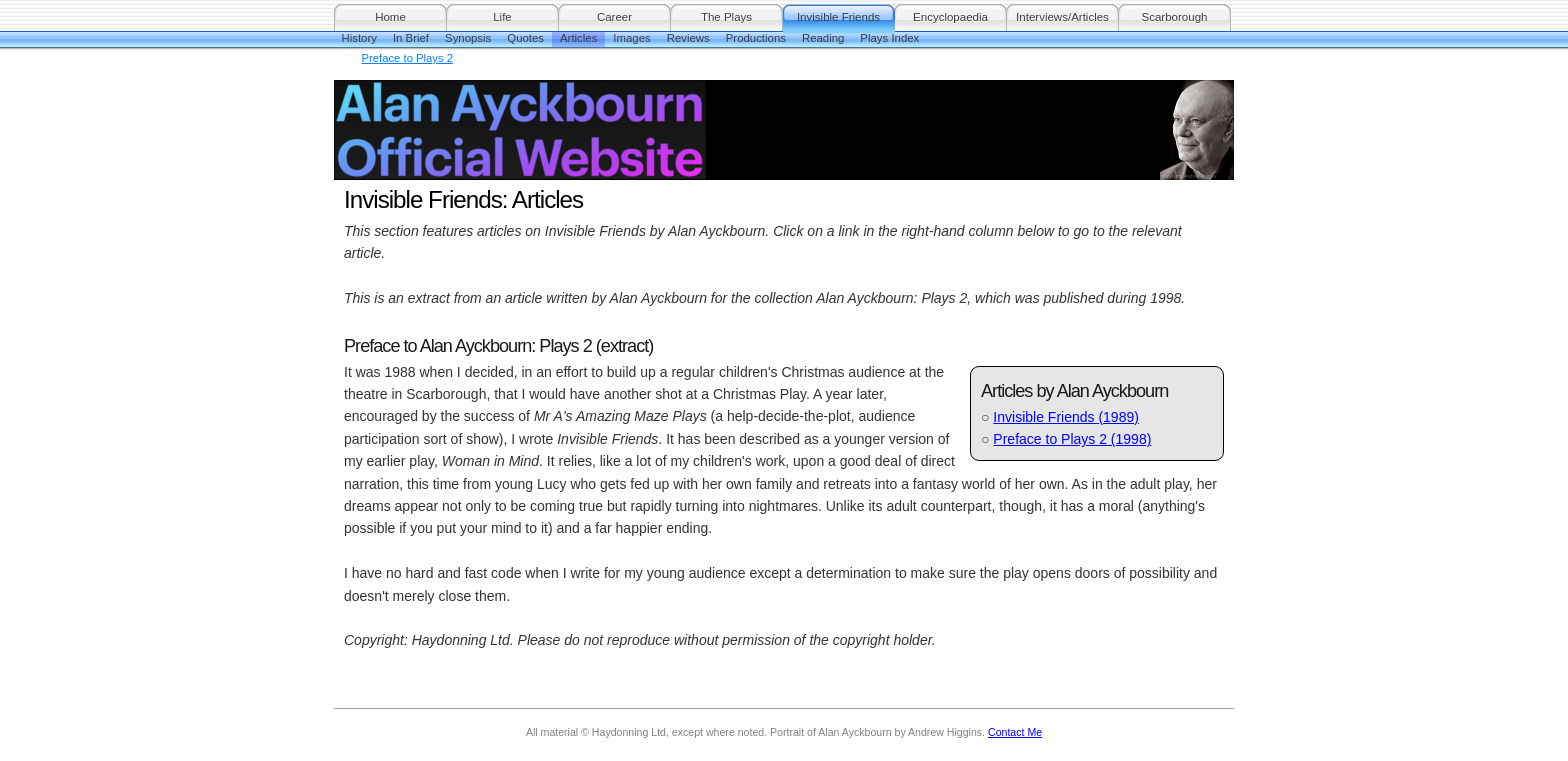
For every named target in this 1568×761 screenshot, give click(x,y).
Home (390, 17)
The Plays (726, 17)
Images (631, 38)
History (359, 38)
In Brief (411, 38)
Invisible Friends (838, 17)
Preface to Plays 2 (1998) (1072, 439)
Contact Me (1015, 732)
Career (614, 17)
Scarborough (1175, 17)
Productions (756, 38)
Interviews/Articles (1062, 17)
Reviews (688, 38)
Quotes (525, 38)
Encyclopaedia (950, 17)
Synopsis (468, 38)
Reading (823, 38)
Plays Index (889, 38)
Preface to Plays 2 (408, 58)
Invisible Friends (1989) (1066, 417)
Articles (578, 38)
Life (502, 17)
